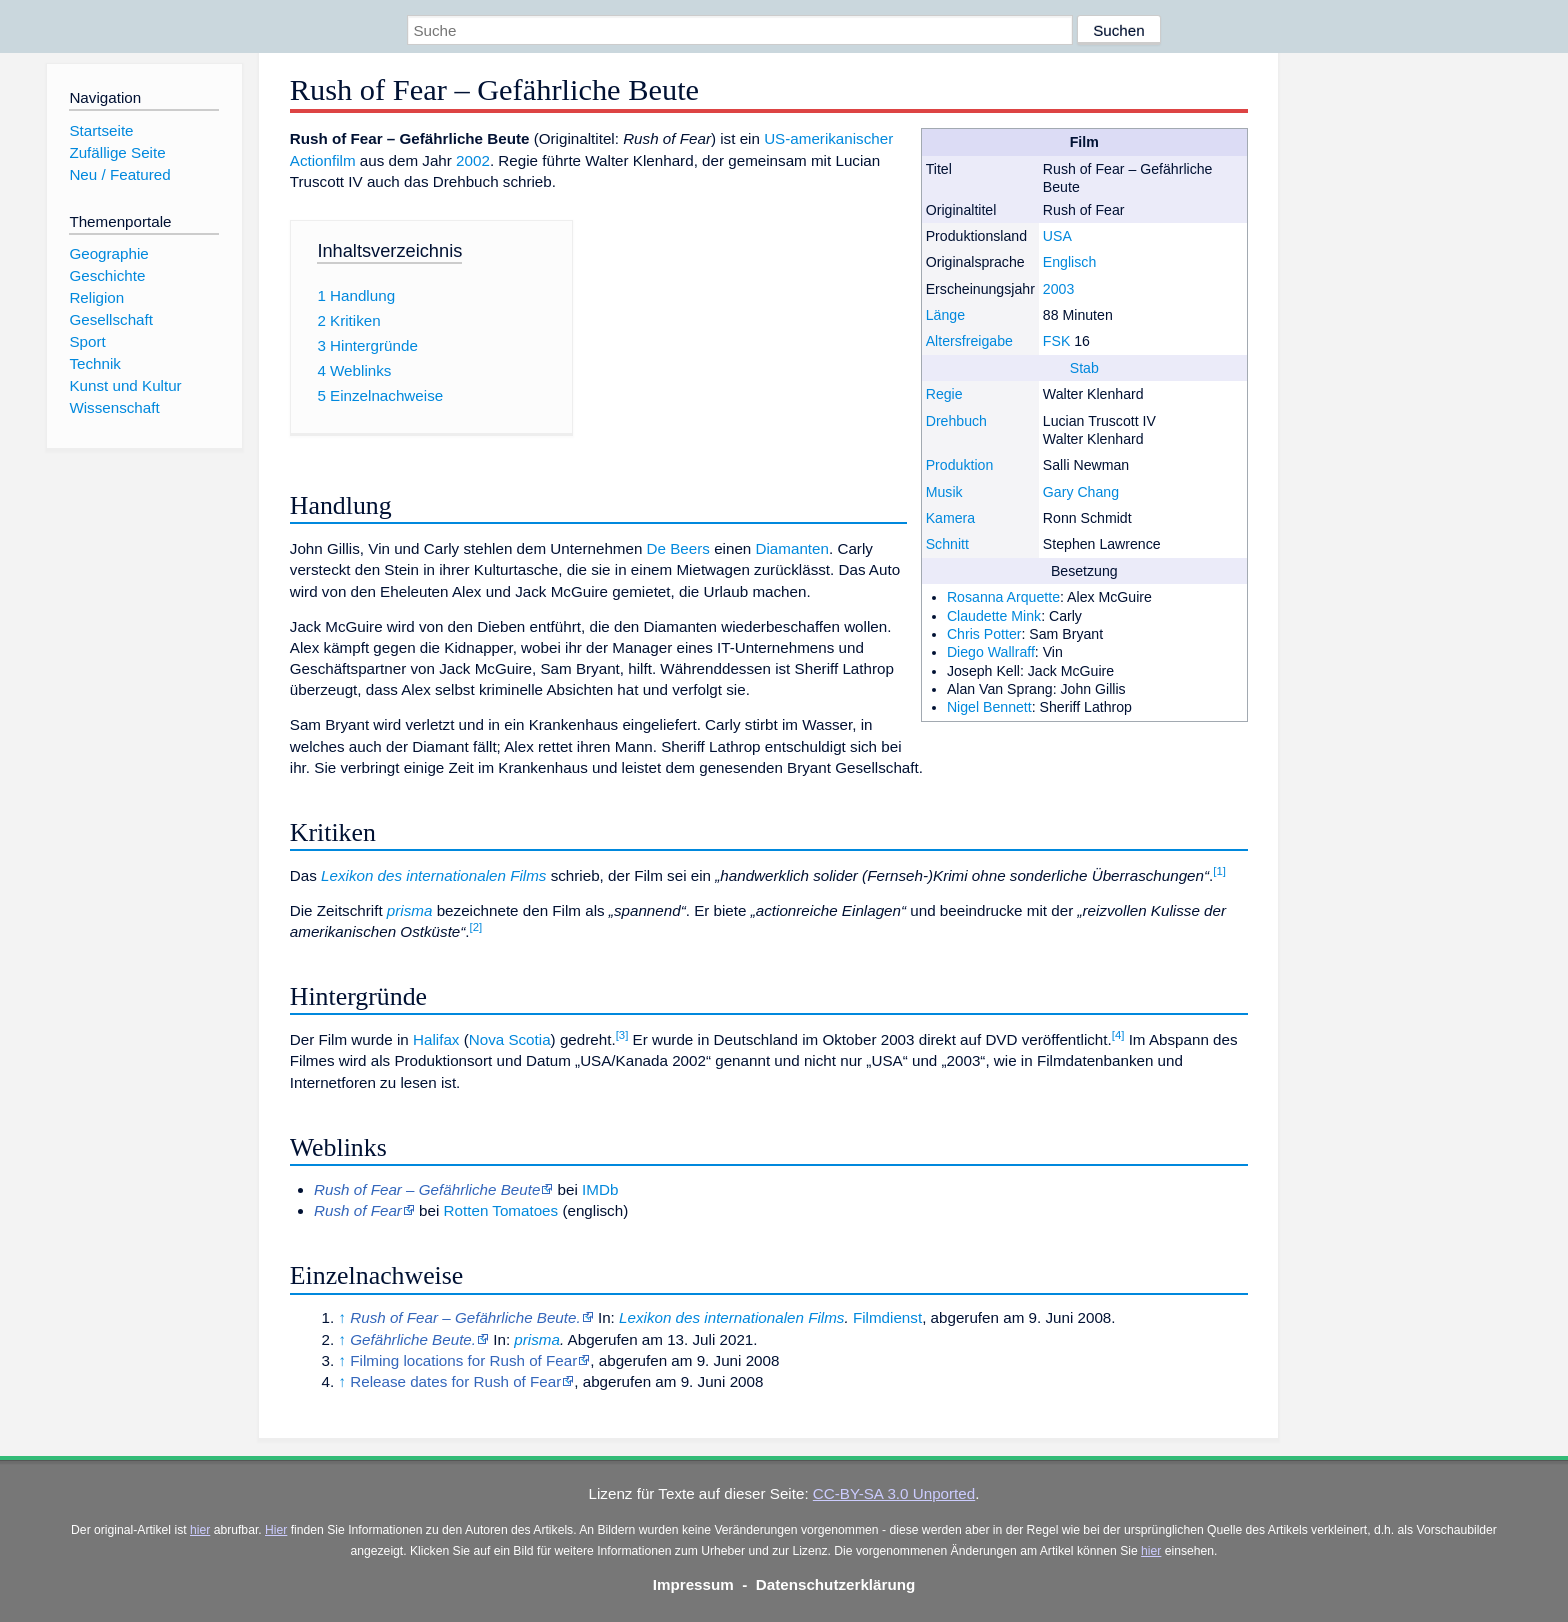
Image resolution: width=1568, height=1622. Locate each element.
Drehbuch (956, 421)
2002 (473, 160)
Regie (944, 394)
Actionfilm (323, 160)
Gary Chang (1081, 492)
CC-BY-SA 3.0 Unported (894, 1493)
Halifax (436, 1039)
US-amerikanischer (828, 138)
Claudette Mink (994, 616)
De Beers (678, 548)
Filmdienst (887, 1317)
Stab (1084, 368)
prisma (410, 910)
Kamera (950, 518)
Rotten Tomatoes (501, 1210)
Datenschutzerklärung (836, 1584)
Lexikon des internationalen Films (433, 875)
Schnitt (947, 544)
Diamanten (792, 548)
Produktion (960, 465)
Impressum (693, 1584)
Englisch (1069, 262)
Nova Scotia (510, 1039)
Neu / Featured (119, 174)
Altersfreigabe (969, 341)
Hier (276, 1530)
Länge (945, 315)
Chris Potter (984, 634)
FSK (1056, 341)
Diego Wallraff (991, 652)
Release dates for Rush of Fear (455, 1381)
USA (1057, 236)
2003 (1058, 289)
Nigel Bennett (989, 707)
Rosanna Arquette (1003, 597)
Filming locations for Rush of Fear (463, 1360)
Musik (944, 492)
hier (200, 1530)
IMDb (600, 1189)
